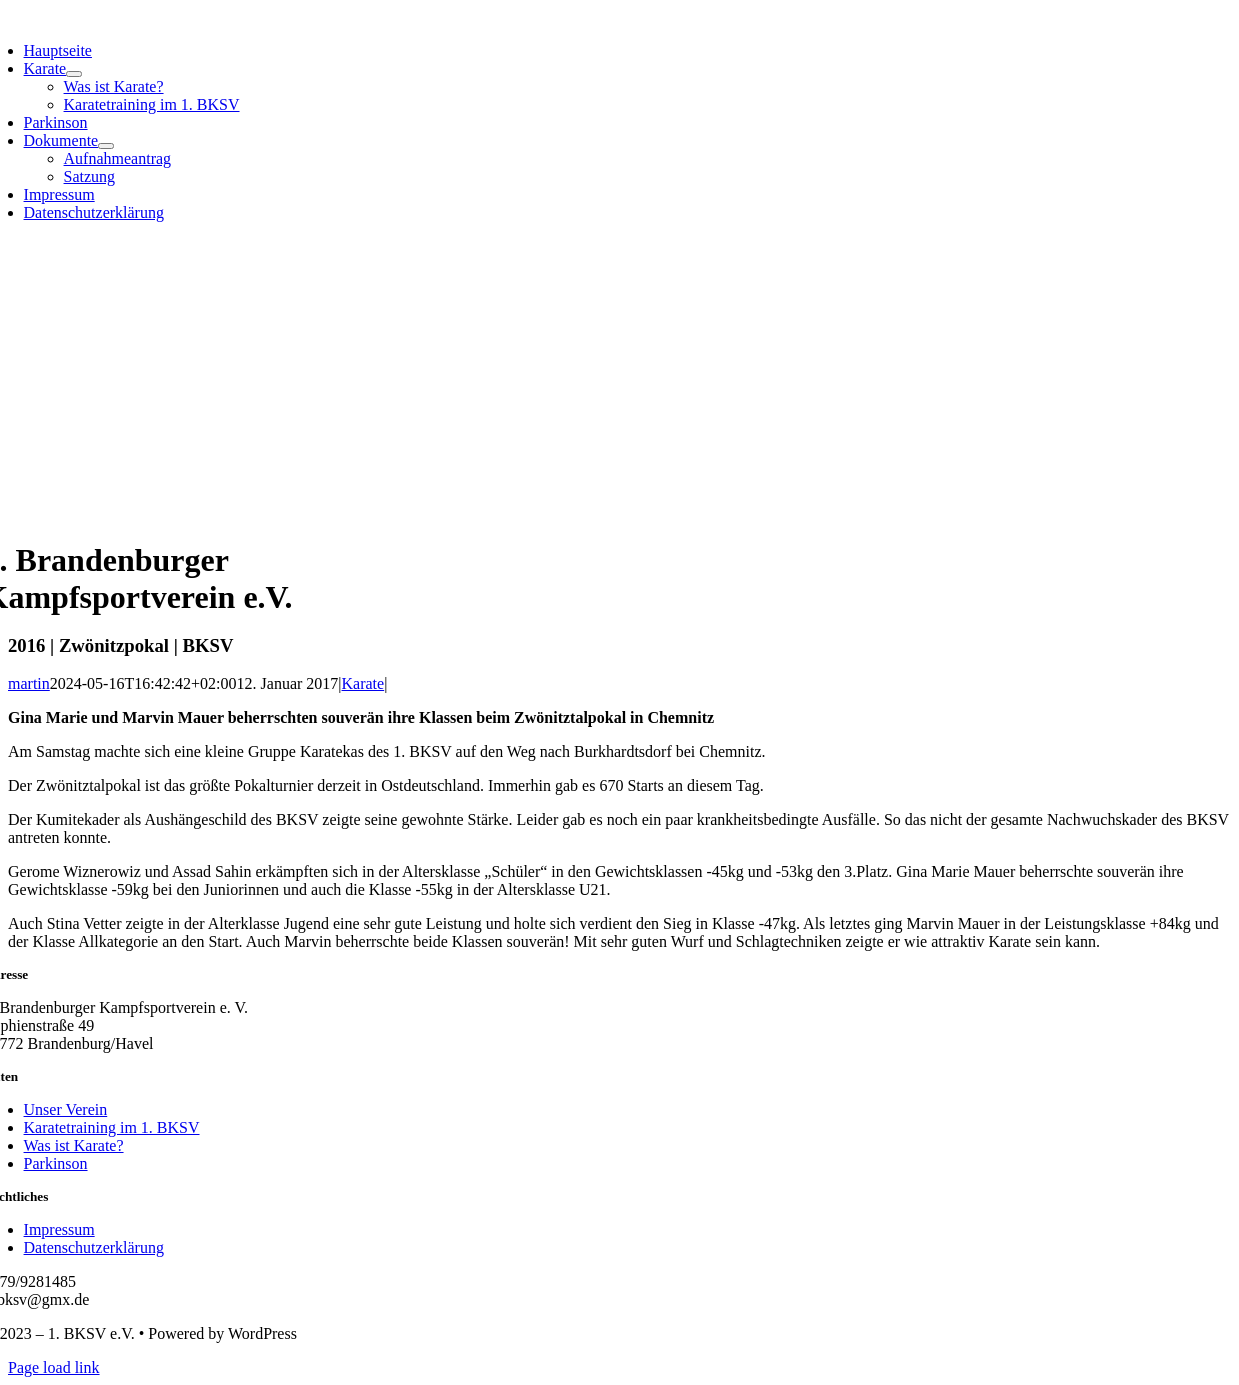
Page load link (54, 1367)
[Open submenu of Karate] (74, 74)
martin (29, 683)
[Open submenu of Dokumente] (106, 146)
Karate (363, 683)
